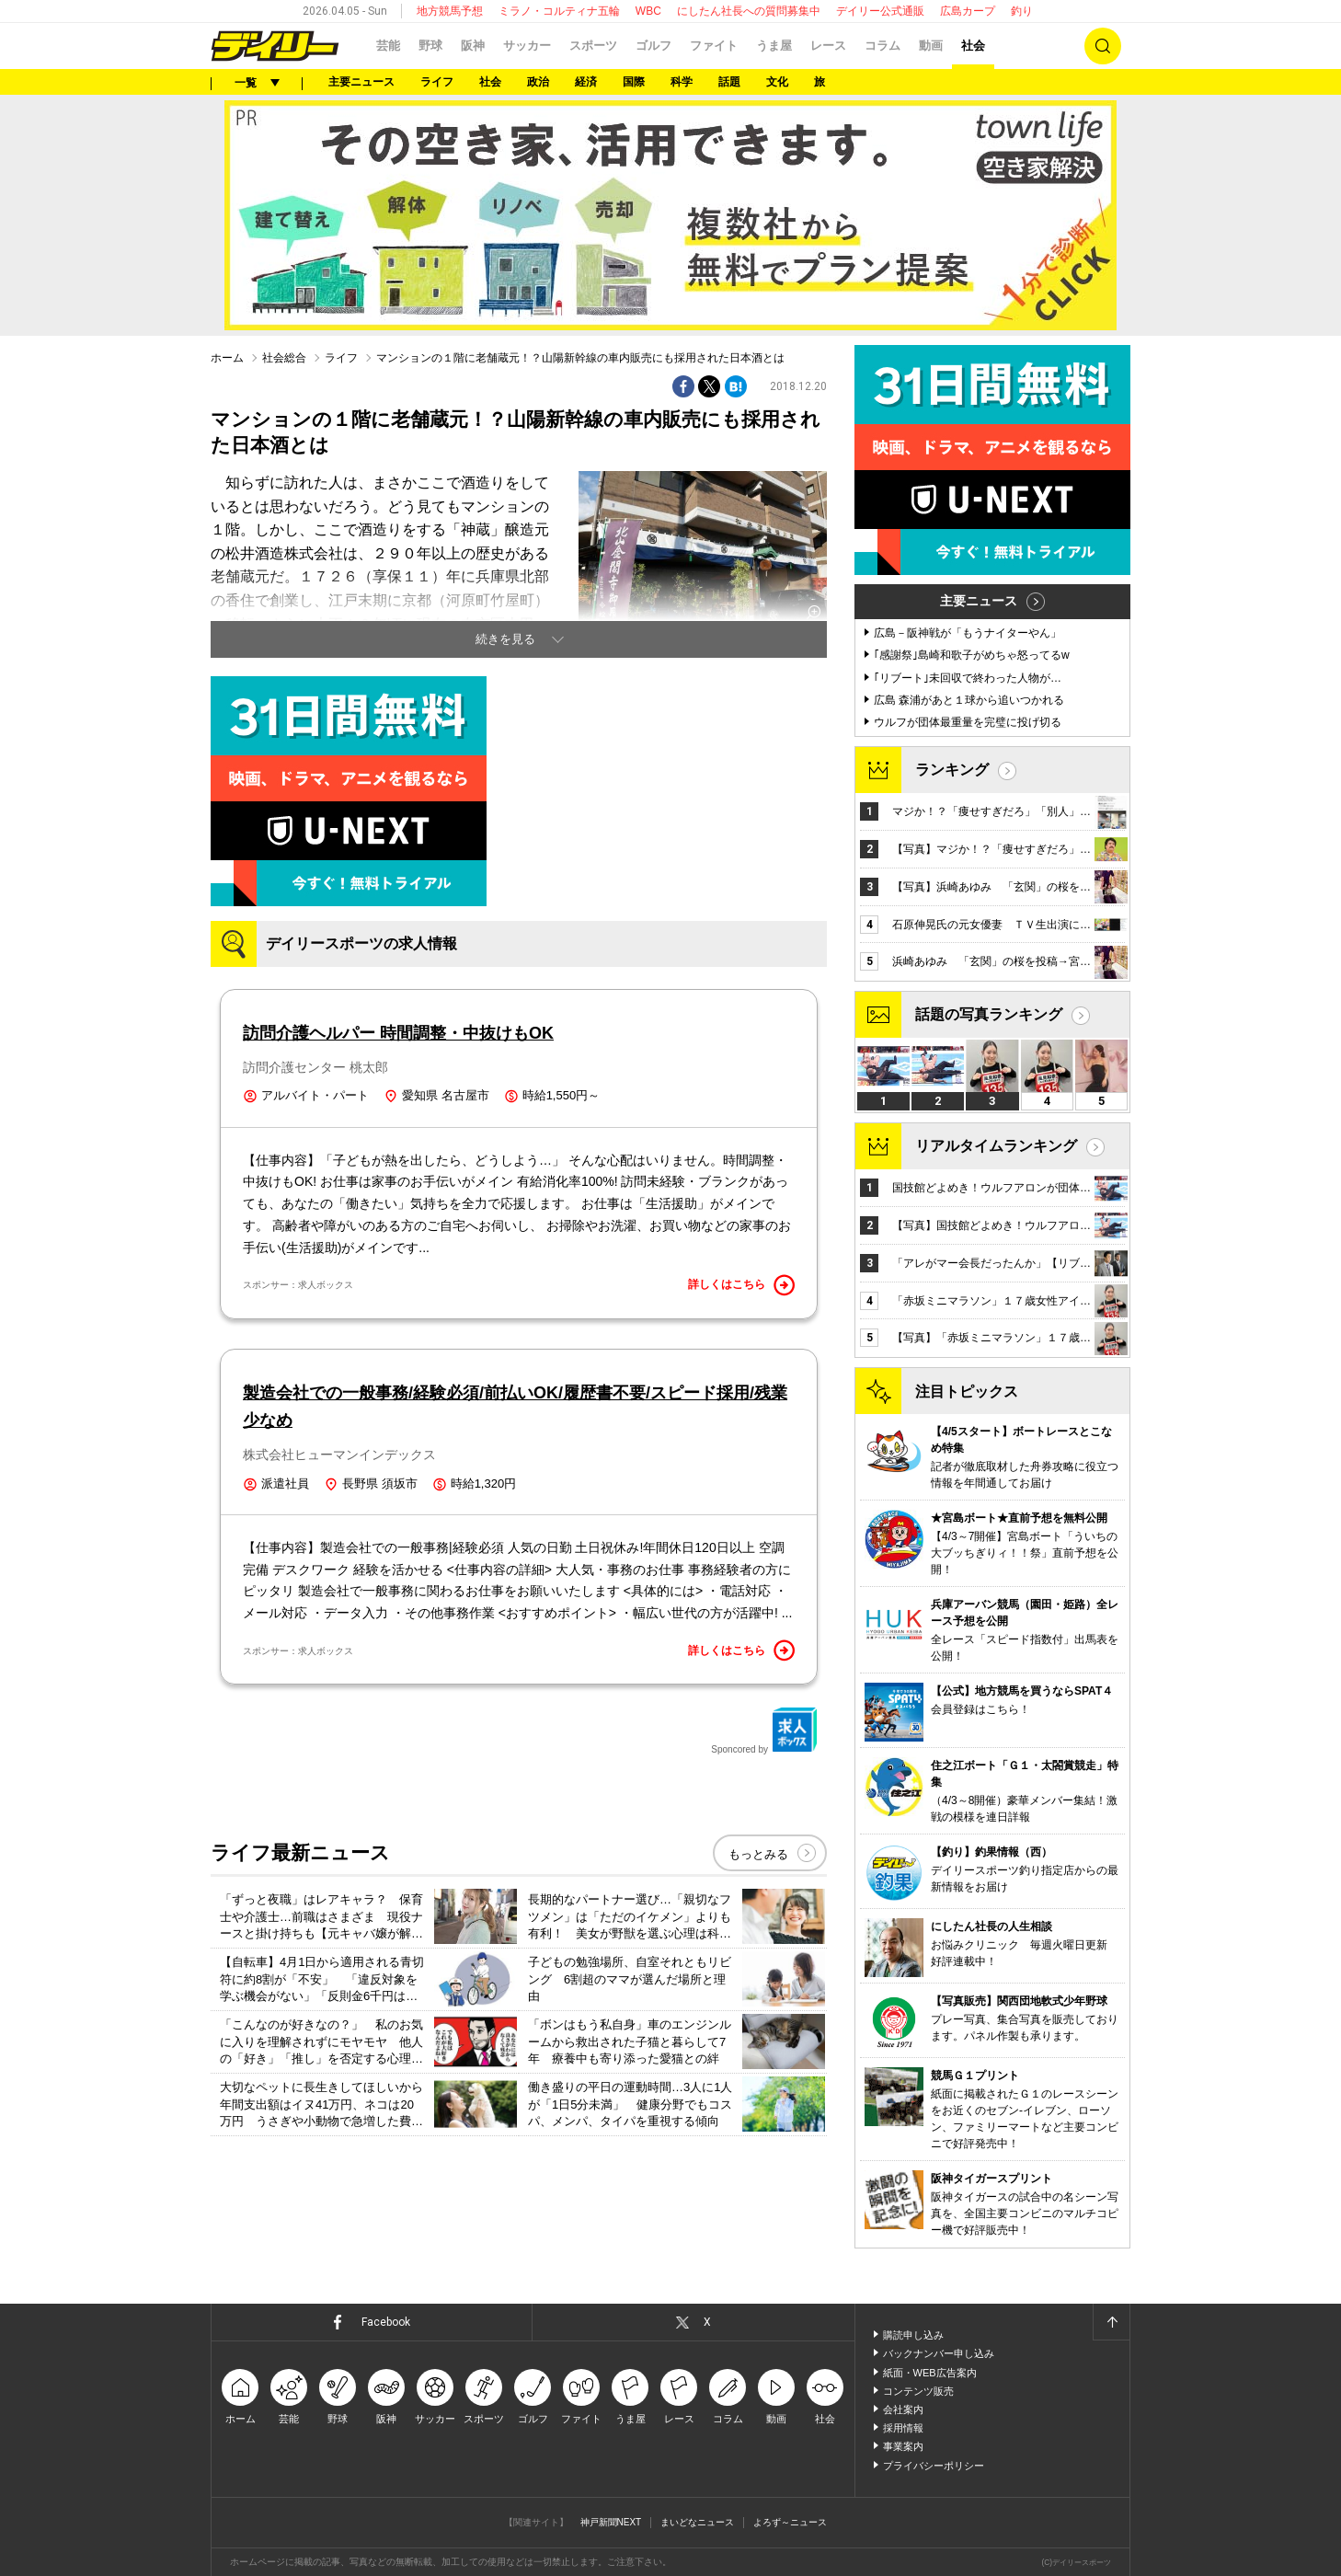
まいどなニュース (697, 2522)
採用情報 (903, 2427)
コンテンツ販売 (918, 2391)
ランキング (952, 769)
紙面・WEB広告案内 (930, 2372)
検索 (1102, 46)
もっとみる (758, 1854)
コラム (882, 45)
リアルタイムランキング (996, 1146)
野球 (430, 45)
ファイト (714, 45)
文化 (777, 81)
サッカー (527, 45)
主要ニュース (361, 81)
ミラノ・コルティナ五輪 (559, 11)
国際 (634, 81)
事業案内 (903, 2446)
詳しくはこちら (741, 1285)
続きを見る (505, 639)
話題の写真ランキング (988, 1014)
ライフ (436, 81)
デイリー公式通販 (880, 11)
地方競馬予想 (450, 11)
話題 (729, 81)
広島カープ (967, 11)
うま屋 (774, 45)
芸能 (388, 45)
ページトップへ (1111, 2322)
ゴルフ (653, 45)
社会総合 (284, 357)
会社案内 (903, 2409)
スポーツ (593, 45)
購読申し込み (913, 2334)
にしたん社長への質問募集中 (748, 11)
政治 (538, 81)
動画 (931, 45)
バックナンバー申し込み (938, 2353)
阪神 (473, 45)
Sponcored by (764, 1730)
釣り (1022, 11)
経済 (586, 81)
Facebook (385, 2322)
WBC (648, 11)
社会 (973, 45)
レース (828, 45)
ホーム (227, 357)
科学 (681, 81)
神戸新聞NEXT (611, 2522)
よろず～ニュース (790, 2522)
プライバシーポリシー (933, 2465)
